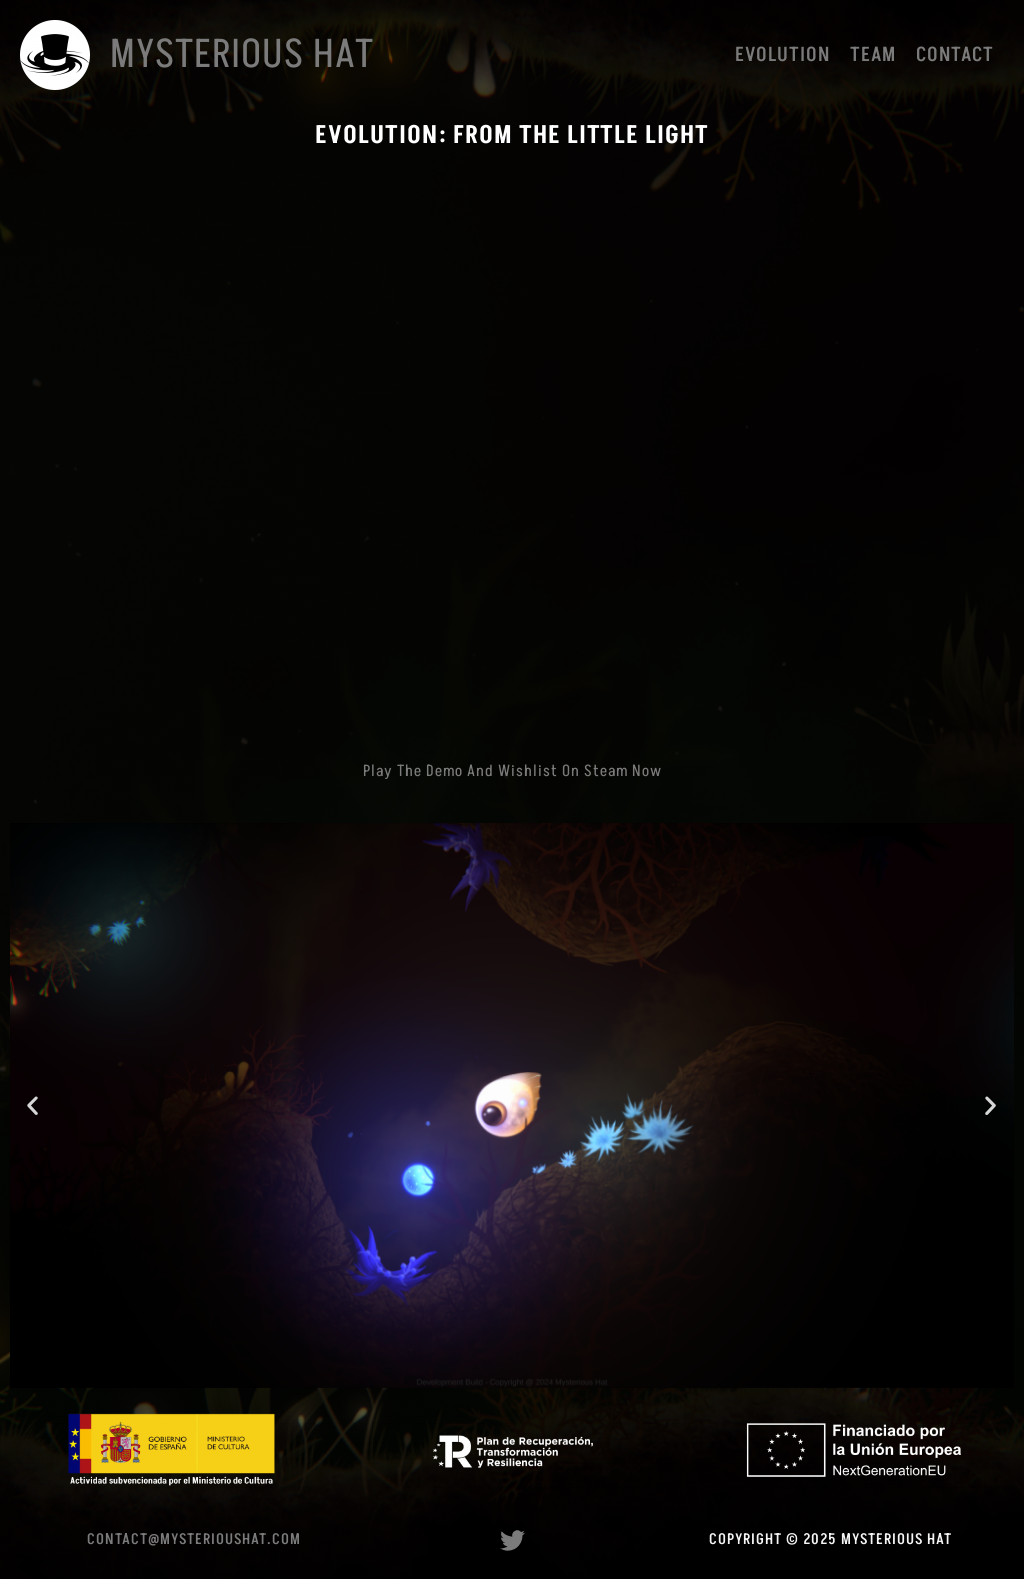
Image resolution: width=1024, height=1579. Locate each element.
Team (873, 55)
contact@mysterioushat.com (194, 1539)
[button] (33, 1105)
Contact (955, 55)
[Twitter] (512, 1540)
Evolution (782, 55)
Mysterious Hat (242, 55)
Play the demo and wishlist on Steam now (512, 771)
